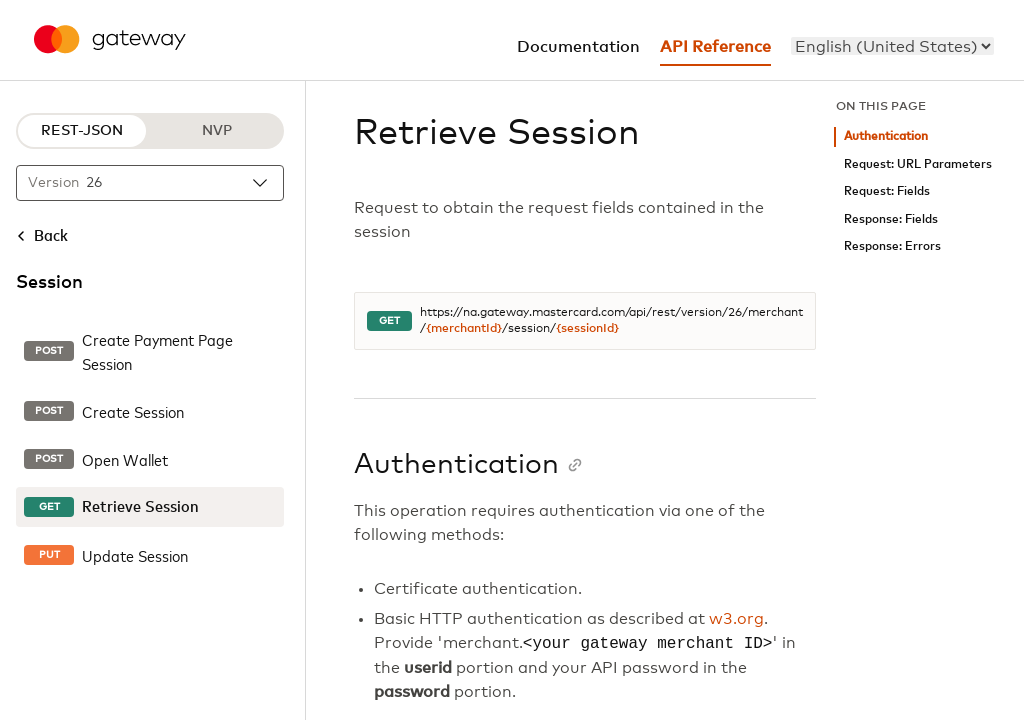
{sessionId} (587, 329)
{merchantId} (464, 329)
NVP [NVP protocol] (217, 131)
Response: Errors (892, 246)
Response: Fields (891, 219)
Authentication (886, 136)
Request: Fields (887, 191)
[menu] (892, 46)
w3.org (736, 619)
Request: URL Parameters (918, 164)
